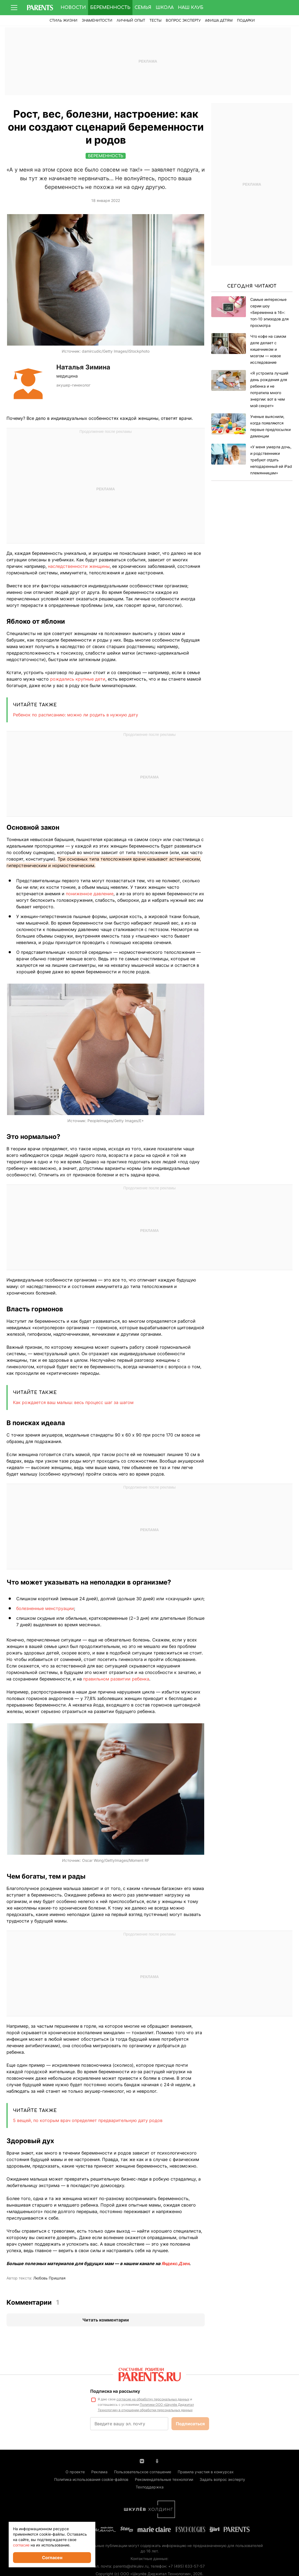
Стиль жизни (63, 20)
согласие (21, 2545)
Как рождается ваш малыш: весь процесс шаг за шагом (73, 1402)
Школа (165, 7)
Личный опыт (131, 20)
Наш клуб (190, 7)
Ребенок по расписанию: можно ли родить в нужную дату (75, 714)
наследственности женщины (79, 566)
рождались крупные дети (77, 679)
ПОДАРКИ (246, 20)
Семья (143, 7)
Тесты (155, 20)
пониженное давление (89, 893)
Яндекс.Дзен (175, 2263)
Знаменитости (97, 20)
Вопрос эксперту (183, 20)
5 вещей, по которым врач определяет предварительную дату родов (87, 2120)
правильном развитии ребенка (116, 1679)
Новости (73, 7)
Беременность (110, 7)
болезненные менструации (45, 1608)
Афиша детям (219, 20)
